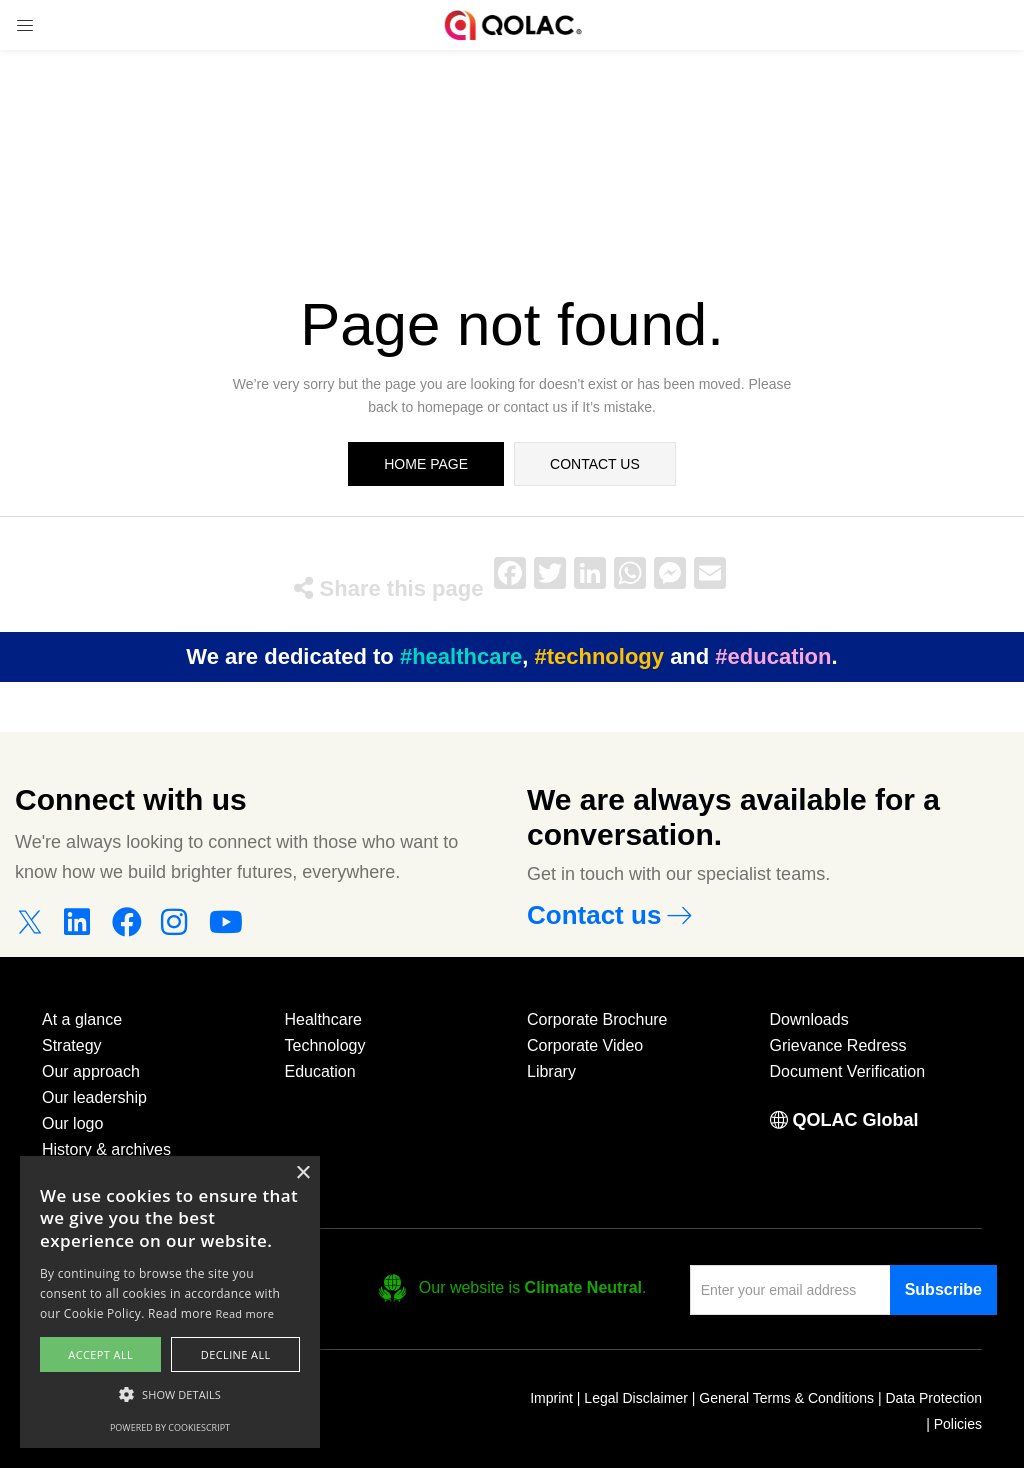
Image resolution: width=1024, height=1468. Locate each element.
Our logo (72, 1123)
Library (551, 1071)
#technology (599, 656)
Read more (244, 1313)
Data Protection (934, 1398)
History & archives (106, 1149)
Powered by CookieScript (170, 1427)
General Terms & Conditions (786, 1398)
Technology (325, 1045)
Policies (958, 1424)
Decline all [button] (236, 1354)
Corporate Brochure (597, 1019)
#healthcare (461, 656)
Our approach (91, 1071)
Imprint (551, 1398)
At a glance (82, 1019)
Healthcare (323, 1019)
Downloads (809, 1019)
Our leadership (94, 1097)
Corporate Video (585, 1045)
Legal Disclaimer (635, 1398)
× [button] (302, 1173)
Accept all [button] (100, 1354)
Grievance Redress (838, 1045)
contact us (595, 464)
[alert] (170, 1302)
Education (320, 1071)
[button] (170, 1395)
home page (426, 464)
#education (773, 656)
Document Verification (848, 1071)
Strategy (72, 1045)
